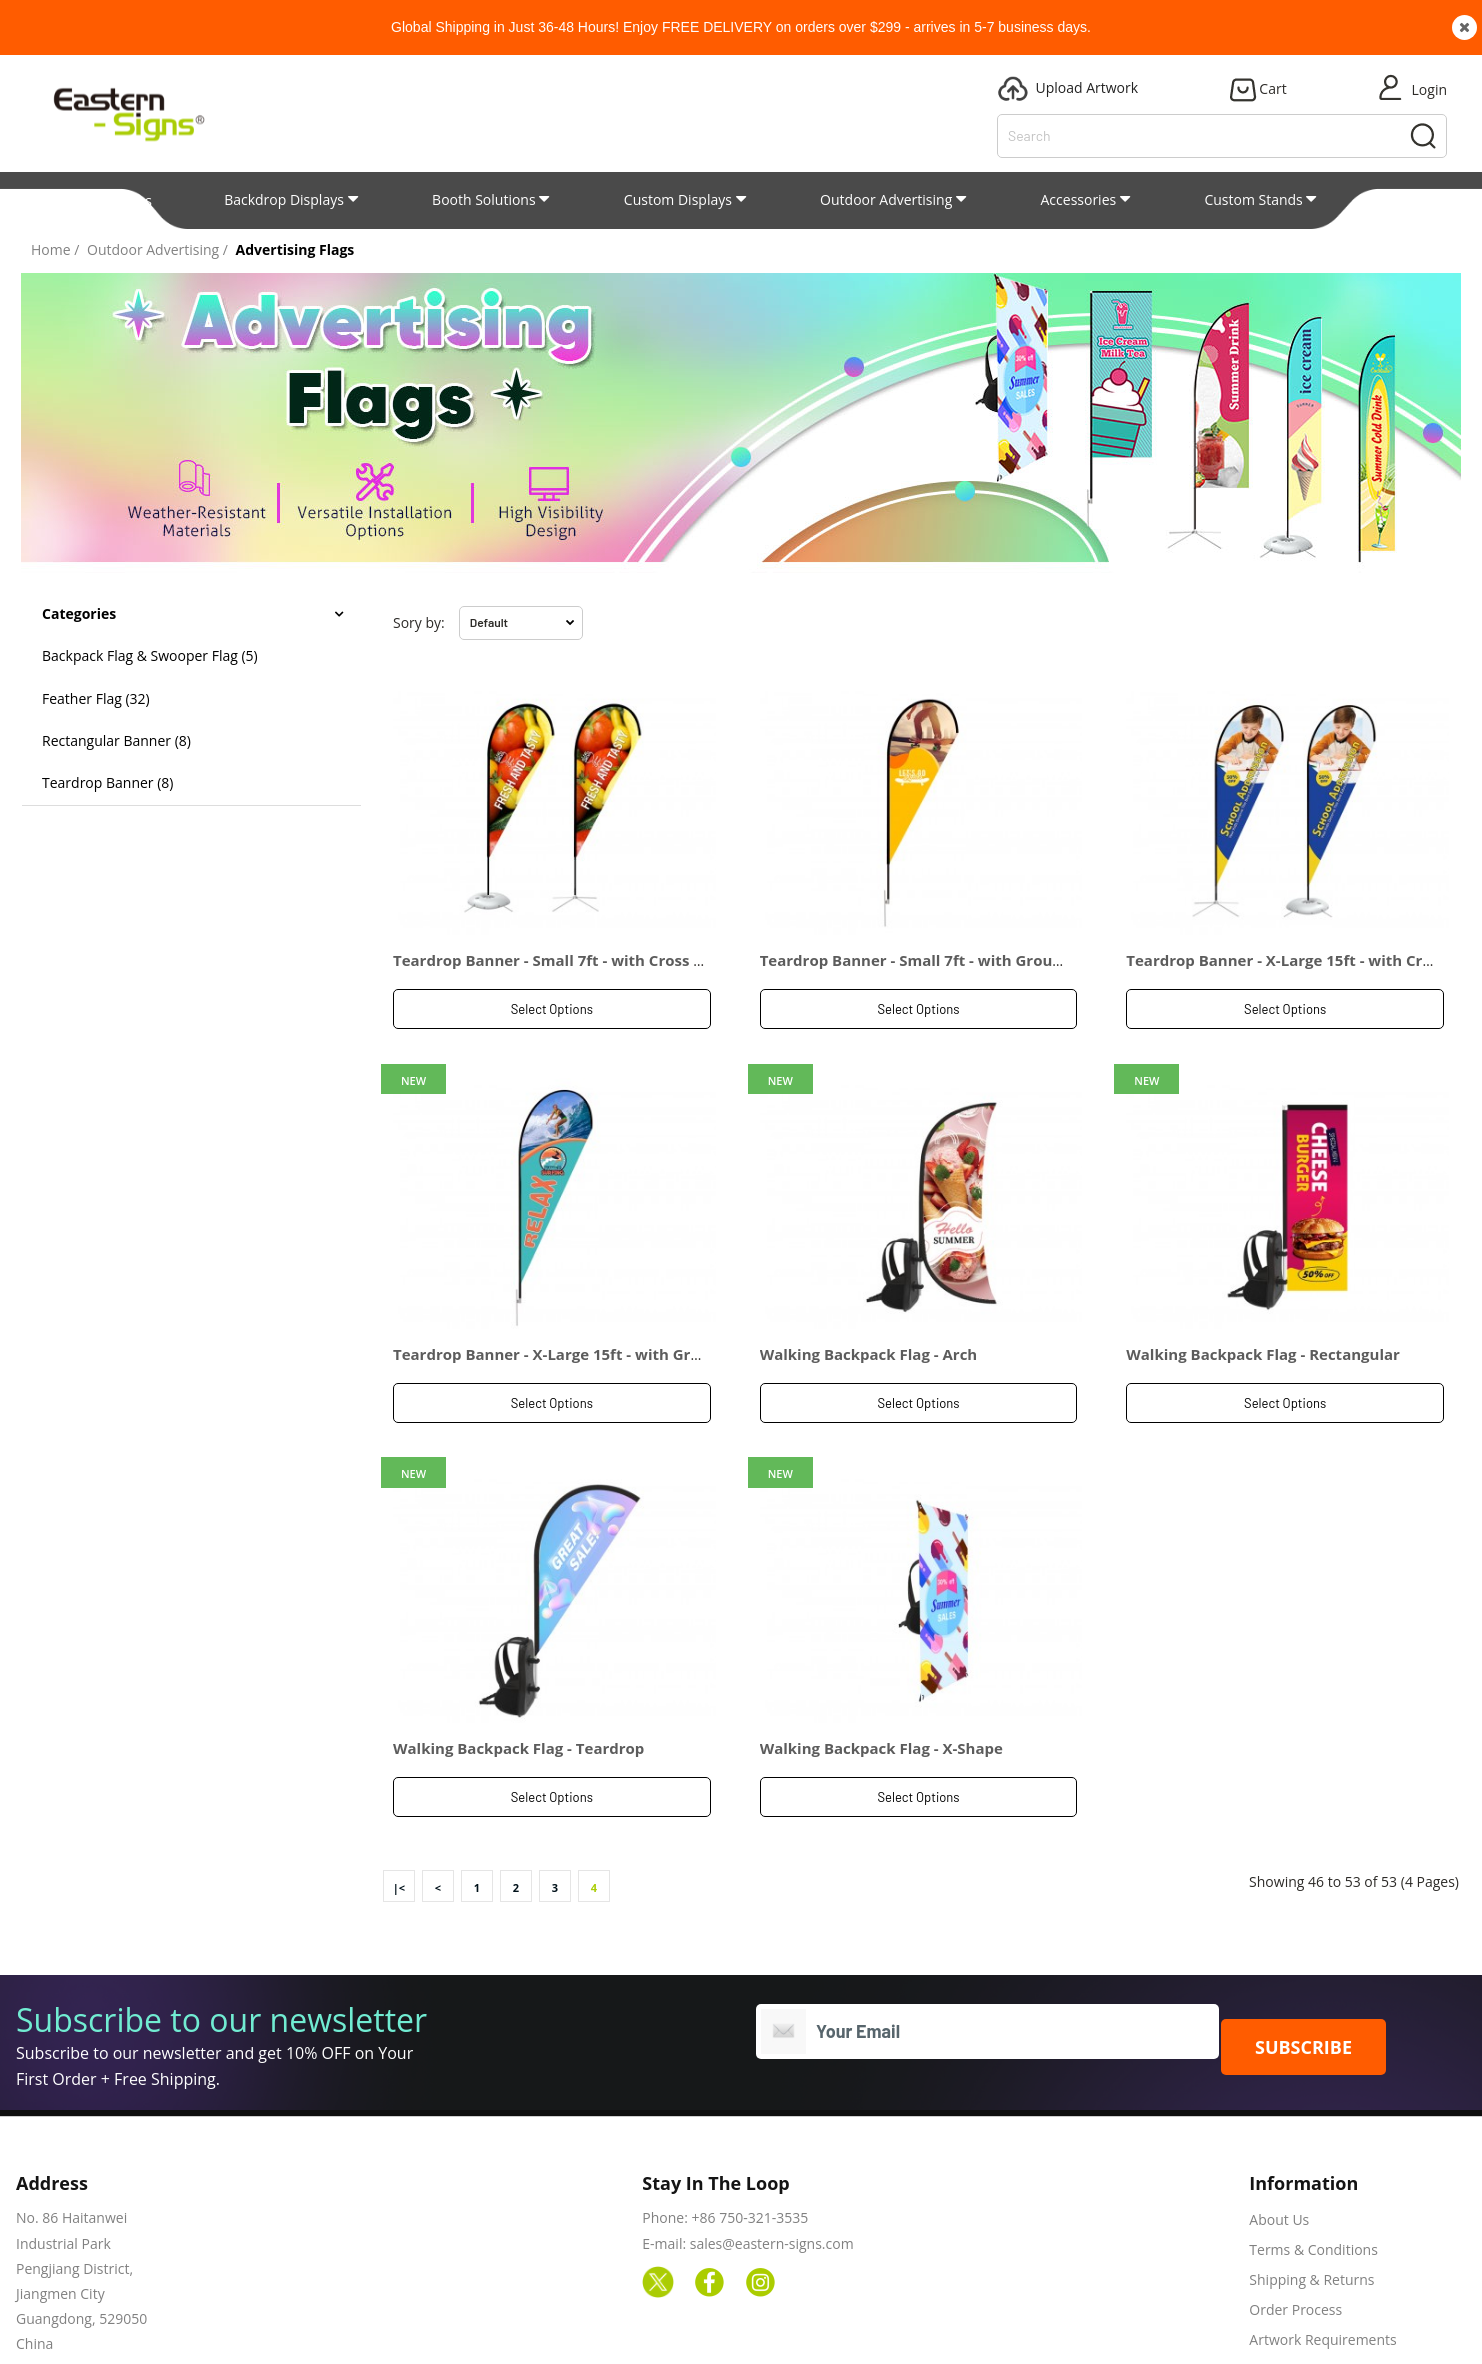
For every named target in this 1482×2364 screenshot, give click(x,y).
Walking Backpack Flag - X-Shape (881, 1632)
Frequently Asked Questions (1340, 2253)
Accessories (1079, 199)
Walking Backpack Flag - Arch (869, 1296)
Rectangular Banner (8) (116, 740)
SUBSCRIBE (1303, 1930)
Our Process (1058, 2333)
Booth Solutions (484, 199)
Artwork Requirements (1322, 2223)
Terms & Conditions (1313, 2133)
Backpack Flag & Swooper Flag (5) (150, 655)
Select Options (552, 1009)
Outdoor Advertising (886, 199)
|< (399, 1770)
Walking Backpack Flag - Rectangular (1263, 1296)
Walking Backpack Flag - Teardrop (518, 1632)
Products (718, 2333)
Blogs (809, 2333)
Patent (1412, 199)
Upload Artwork (922, 2333)
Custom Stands (1253, 199)
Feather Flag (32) (96, 698)
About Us (1279, 2103)
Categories (79, 613)
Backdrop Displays (284, 199)
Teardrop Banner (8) (107, 782)
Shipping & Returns (1311, 2163)
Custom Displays (678, 199)
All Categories (99, 200)
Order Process (1295, 2193)
